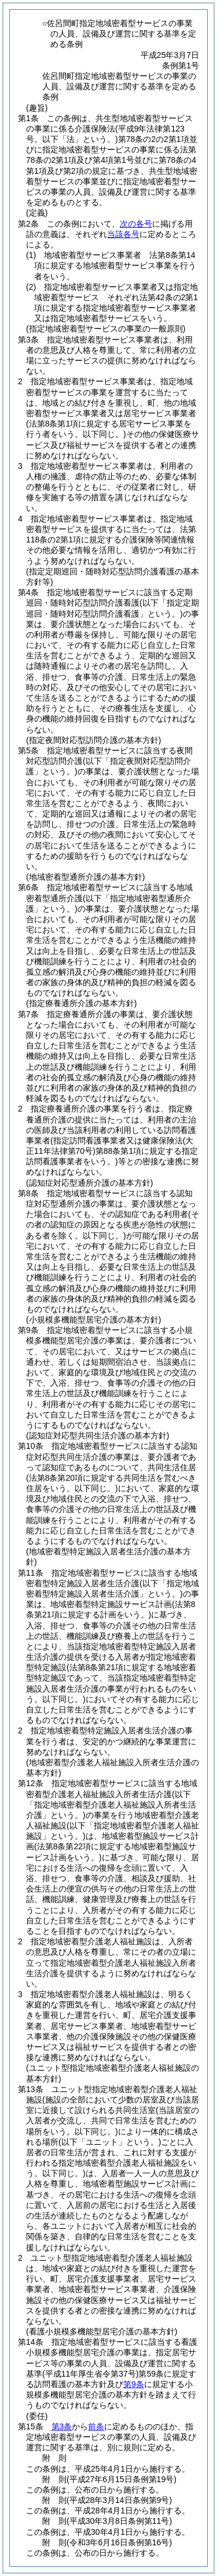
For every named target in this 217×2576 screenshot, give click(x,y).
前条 (96, 2426)
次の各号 (136, 223)
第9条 (133, 2384)
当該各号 (123, 234)
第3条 (62, 2426)
